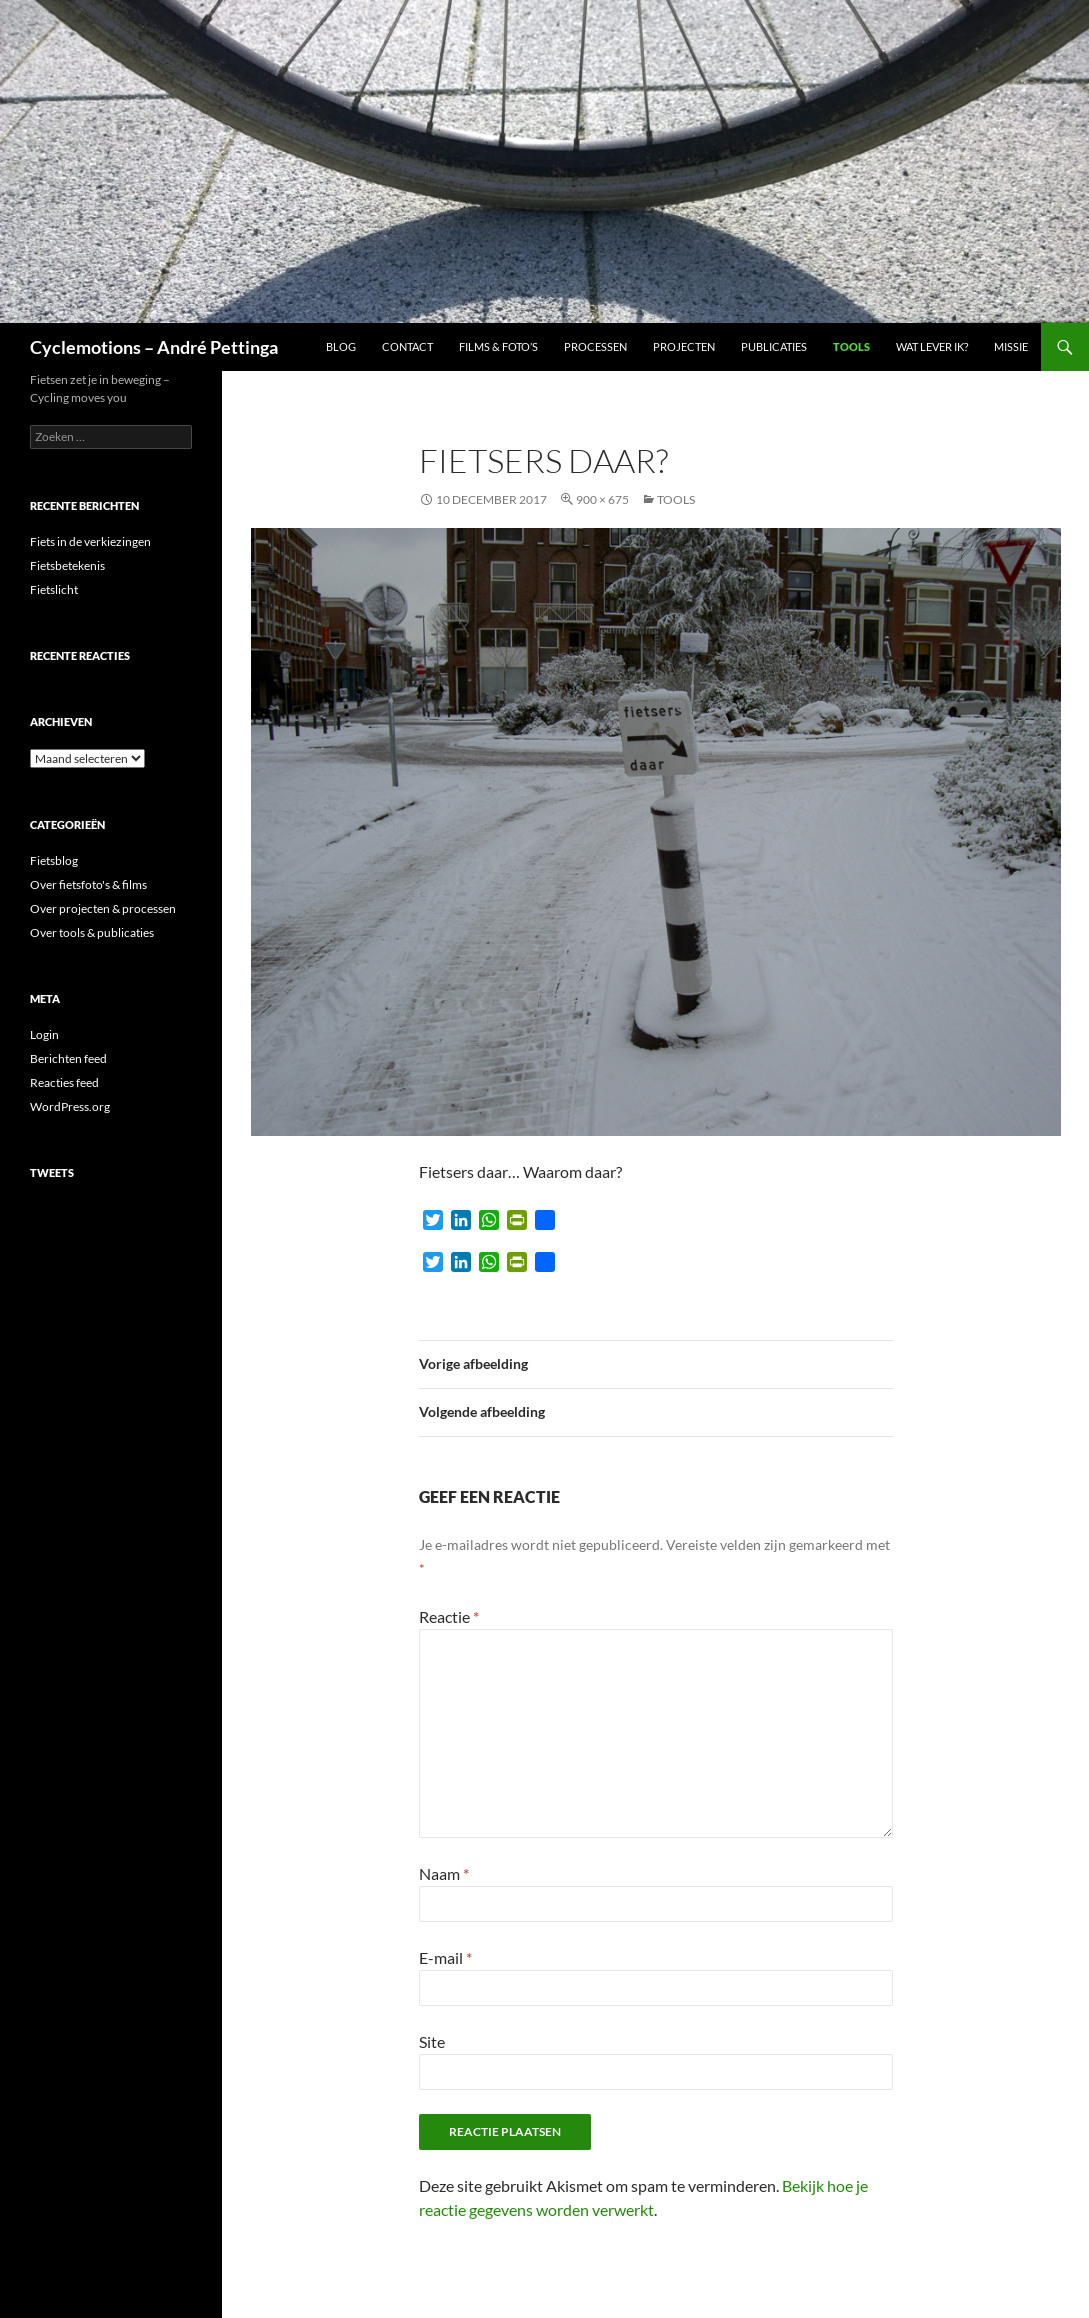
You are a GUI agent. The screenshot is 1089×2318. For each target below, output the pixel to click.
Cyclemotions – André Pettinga (154, 347)
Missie (1011, 346)
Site (432, 2041)
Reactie (449, 1616)
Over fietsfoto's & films (88, 884)
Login (44, 1034)
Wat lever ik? (932, 346)
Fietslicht (54, 589)
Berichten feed (68, 1058)
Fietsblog (54, 860)
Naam (444, 1873)
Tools (851, 346)
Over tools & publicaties (92, 932)
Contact (407, 346)
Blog (341, 346)
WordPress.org (70, 1106)
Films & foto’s (498, 346)
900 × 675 (602, 499)
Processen (595, 346)
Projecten (684, 346)
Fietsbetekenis (67, 565)
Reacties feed (64, 1082)
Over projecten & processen (103, 908)
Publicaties (774, 346)
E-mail (445, 1957)
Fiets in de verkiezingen (90, 541)
